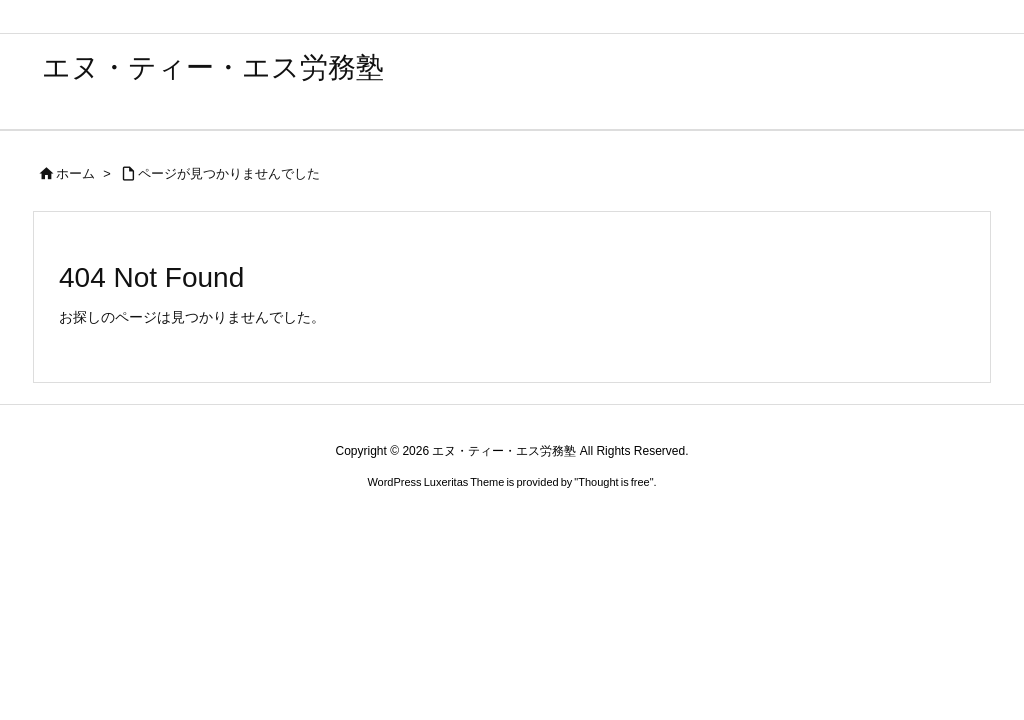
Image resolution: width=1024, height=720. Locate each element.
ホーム (75, 173)
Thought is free (613, 482)
